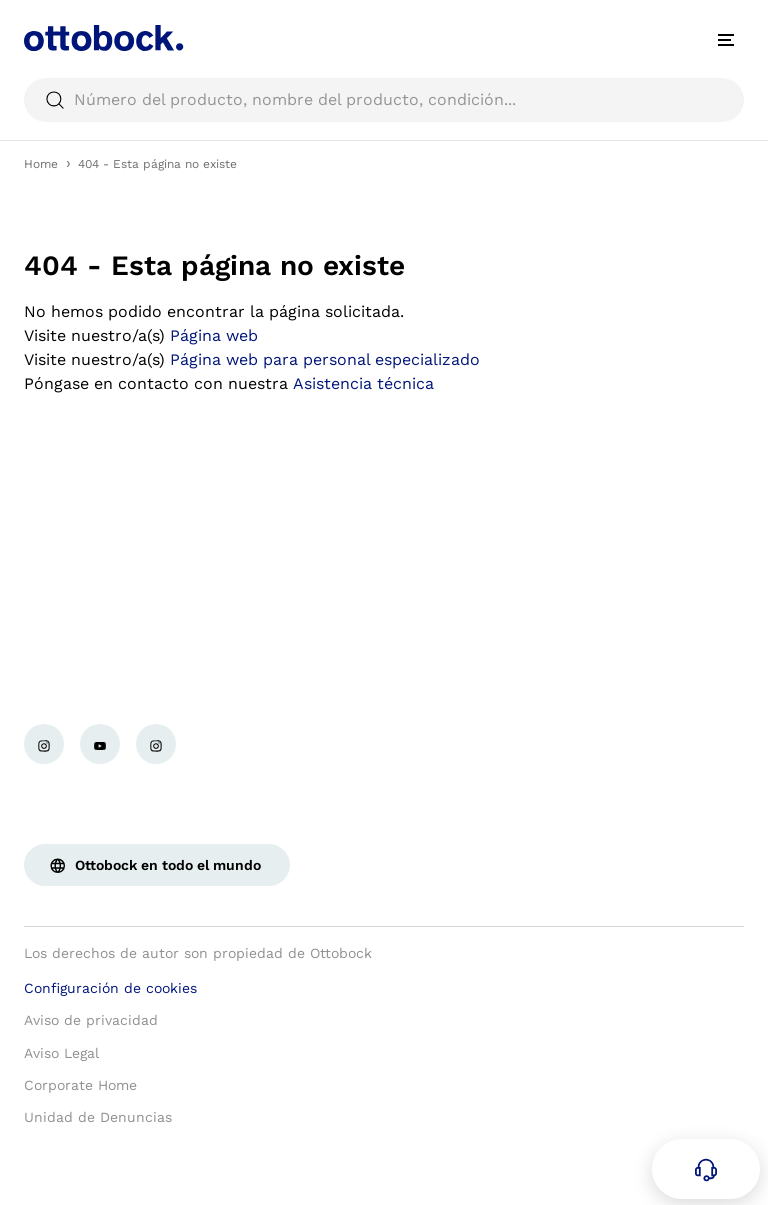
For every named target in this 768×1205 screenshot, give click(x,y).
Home (41, 164)
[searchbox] (384, 100)
